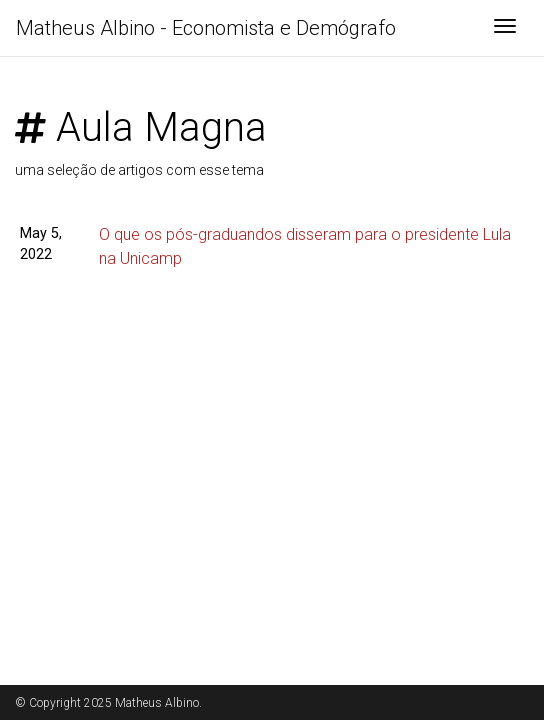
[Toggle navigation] (505, 28)
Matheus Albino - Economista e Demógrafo (206, 28)
